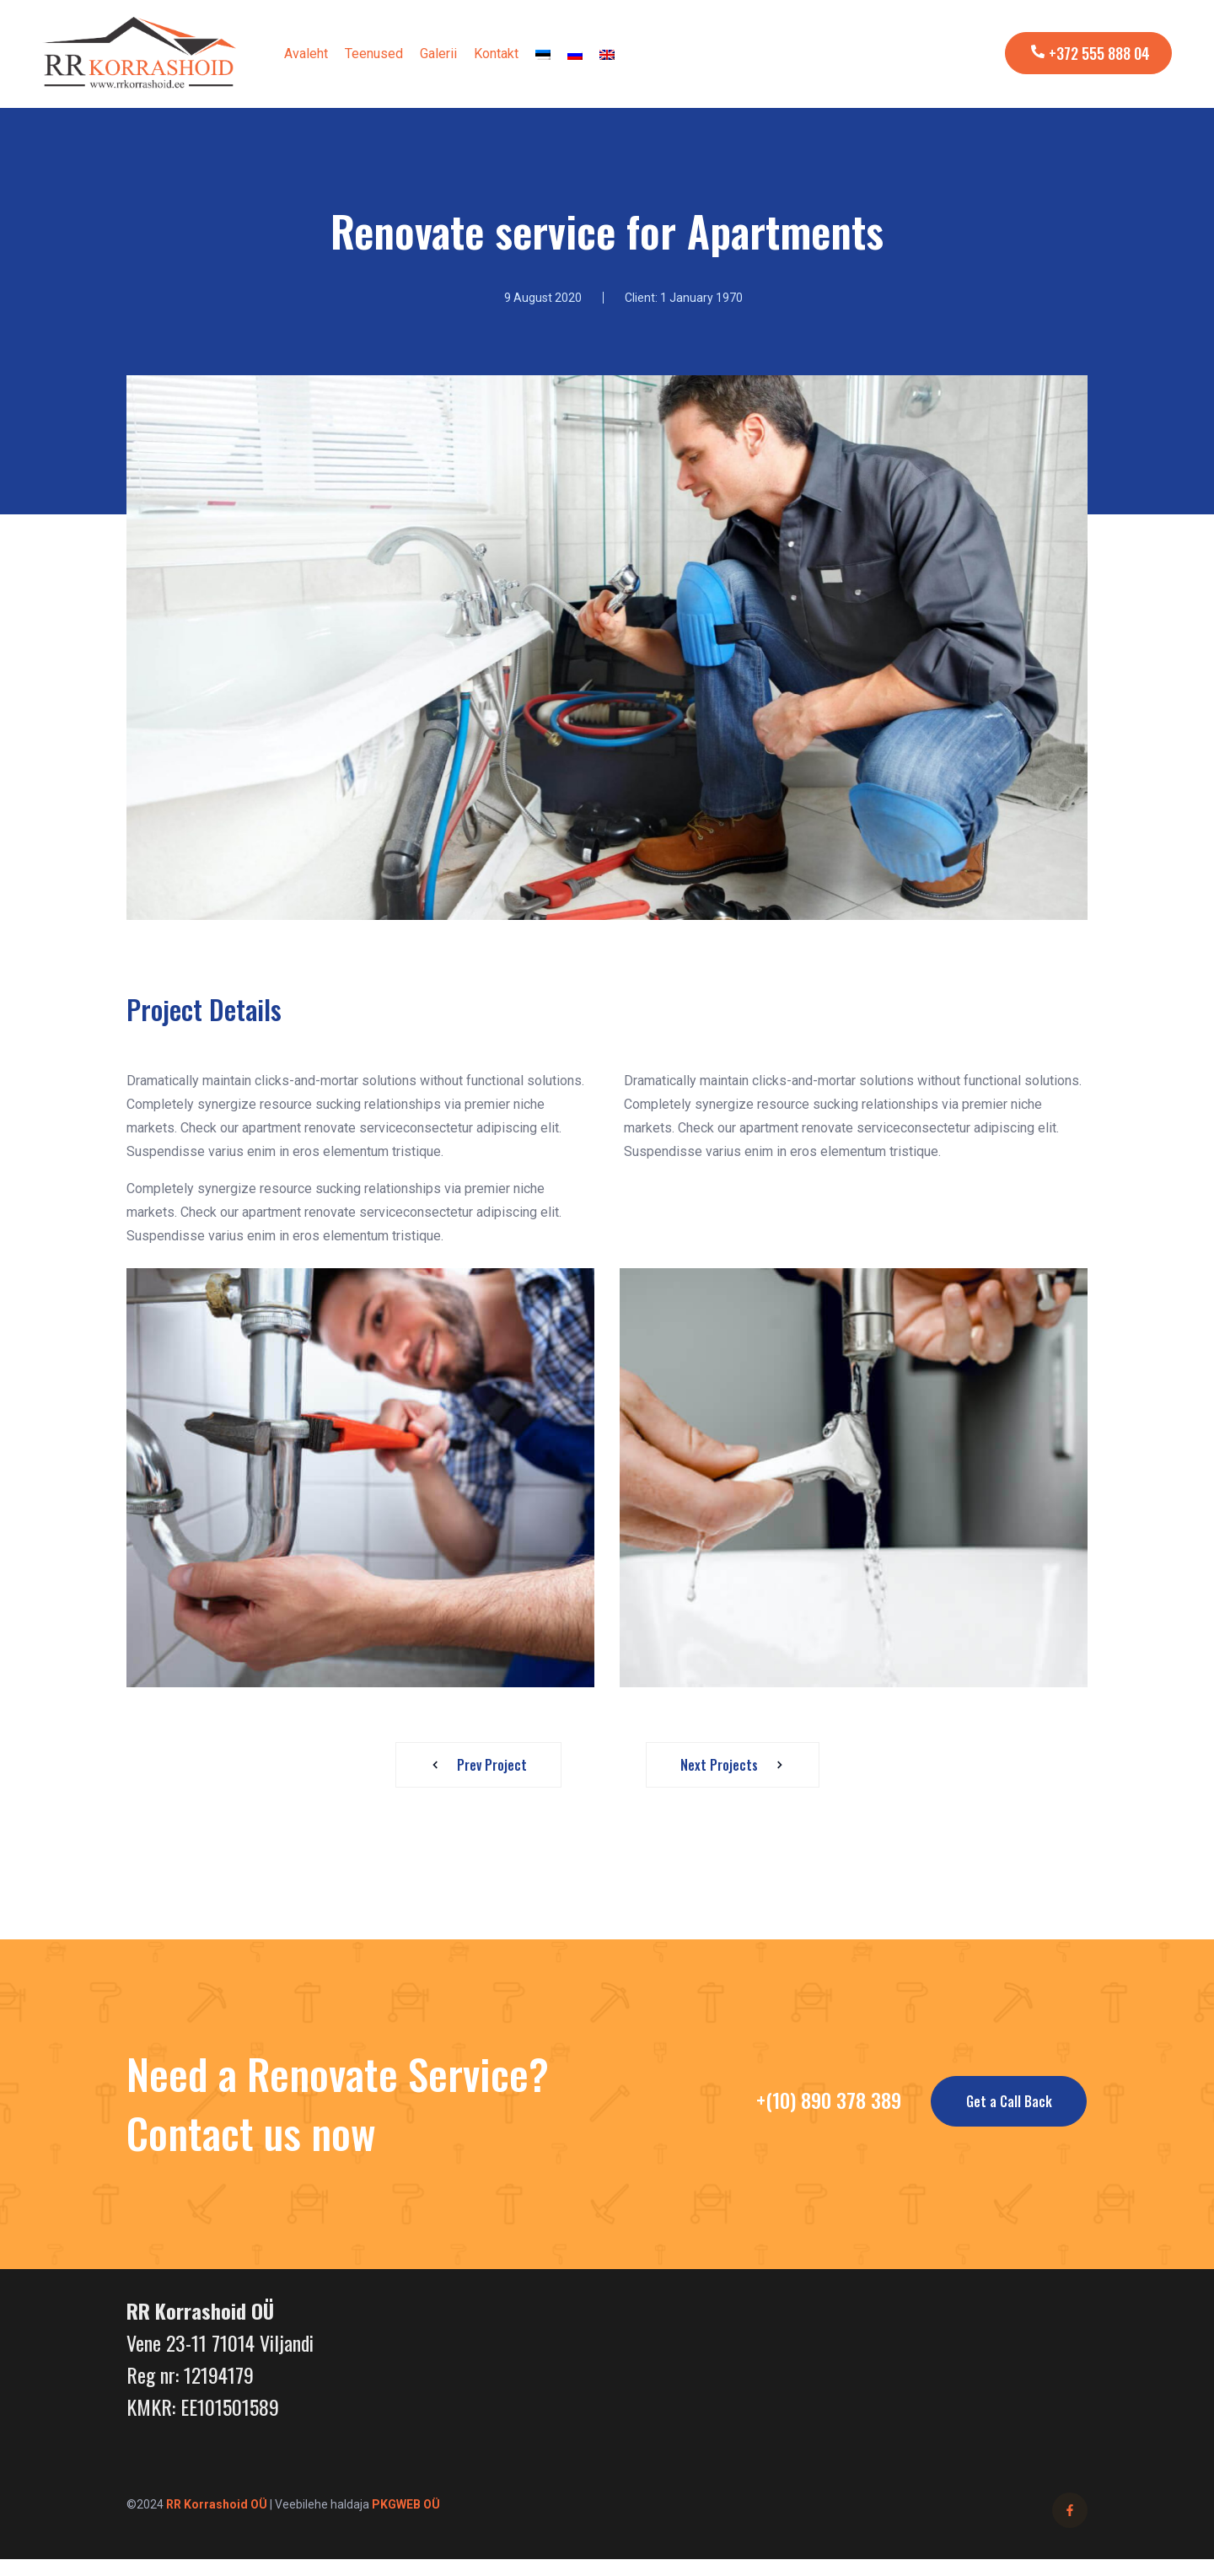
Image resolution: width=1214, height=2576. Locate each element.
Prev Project (474, 1764)
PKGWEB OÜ (406, 2504)
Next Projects (736, 1764)
